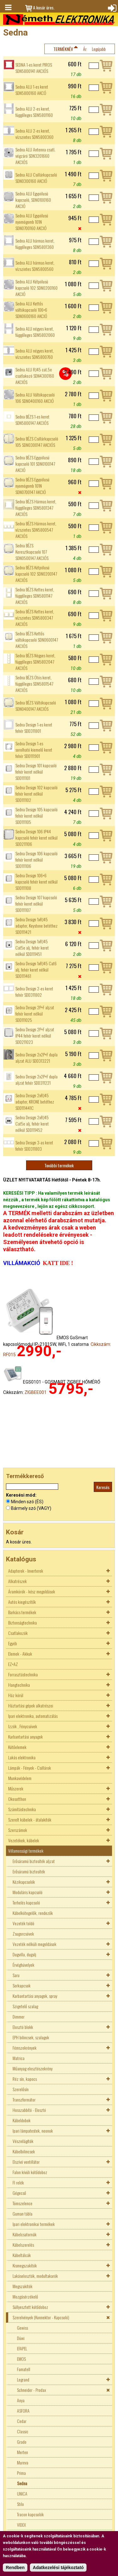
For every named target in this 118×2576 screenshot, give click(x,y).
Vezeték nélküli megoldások (34, 1944)
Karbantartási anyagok (25, 1736)
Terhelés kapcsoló (26, 1902)
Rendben (15, 2567)
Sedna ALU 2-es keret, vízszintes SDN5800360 (34, 134)
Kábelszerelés (23, 2244)
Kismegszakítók (25, 2265)
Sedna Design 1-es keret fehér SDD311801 (33, 727)
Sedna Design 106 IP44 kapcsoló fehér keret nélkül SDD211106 (36, 837)
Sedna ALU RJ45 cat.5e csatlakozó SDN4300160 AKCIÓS (34, 375)
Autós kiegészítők (22, 1601)
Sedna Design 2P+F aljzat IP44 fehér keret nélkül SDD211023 (34, 1035)
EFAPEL (22, 2348)
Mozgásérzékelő (25, 2296)
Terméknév (63, 49)
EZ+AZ (13, 1664)
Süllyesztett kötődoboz (30, 2307)
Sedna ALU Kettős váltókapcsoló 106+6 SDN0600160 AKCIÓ (31, 309)
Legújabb (99, 49)
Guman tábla (22, 2213)
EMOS (21, 2358)
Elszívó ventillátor (26, 2161)
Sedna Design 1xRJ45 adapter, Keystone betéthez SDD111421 (36, 925)
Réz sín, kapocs (25, 2078)
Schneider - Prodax (31, 2390)
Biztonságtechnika (22, 1622)
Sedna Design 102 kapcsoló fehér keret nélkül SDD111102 (36, 793)
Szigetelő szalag (25, 2006)
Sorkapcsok (22, 1985)
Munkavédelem (19, 1778)
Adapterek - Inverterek (25, 1570)
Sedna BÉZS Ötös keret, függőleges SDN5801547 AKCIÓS (34, 683)
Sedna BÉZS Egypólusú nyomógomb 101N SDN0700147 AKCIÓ (32, 485)
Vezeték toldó (23, 1923)
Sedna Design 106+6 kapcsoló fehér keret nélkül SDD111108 (36, 881)
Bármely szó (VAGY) (31, 1508)
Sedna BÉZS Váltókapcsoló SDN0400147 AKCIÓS (35, 705)
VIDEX (21, 2524)
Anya (21, 2400)
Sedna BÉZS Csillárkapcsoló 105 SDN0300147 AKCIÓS (36, 442)
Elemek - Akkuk (20, 1653)
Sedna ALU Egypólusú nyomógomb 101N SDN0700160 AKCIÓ (31, 221)
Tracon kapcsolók (30, 2514)
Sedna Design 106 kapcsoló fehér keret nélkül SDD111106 (36, 859)
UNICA (22, 2493)
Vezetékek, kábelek (23, 1840)
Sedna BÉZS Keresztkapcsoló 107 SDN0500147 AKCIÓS (31, 551)
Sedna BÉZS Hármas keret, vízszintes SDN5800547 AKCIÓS (35, 529)
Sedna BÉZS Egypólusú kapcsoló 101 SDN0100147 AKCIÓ (35, 463)
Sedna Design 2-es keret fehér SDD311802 (34, 991)
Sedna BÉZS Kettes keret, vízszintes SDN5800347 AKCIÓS (34, 617)
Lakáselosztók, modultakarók (35, 2275)
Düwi (21, 2338)
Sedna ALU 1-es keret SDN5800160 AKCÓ (31, 90)
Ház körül (15, 1695)
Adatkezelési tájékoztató (58, 2567)
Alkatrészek (17, 1581)
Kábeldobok (22, 2120)
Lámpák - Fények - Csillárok (29, 1767)
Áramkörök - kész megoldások (31, 1591)
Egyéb (12, 1643)
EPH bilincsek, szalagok (31, 2037)
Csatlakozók (18, 1633)
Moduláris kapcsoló (27, 1892)
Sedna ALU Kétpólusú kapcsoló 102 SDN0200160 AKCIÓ (36, 287)
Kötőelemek (17, 1747)
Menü (8, 8)
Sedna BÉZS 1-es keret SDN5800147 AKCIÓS (32, 420)
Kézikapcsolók (24, 1881)
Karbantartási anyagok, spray (35, 1995)
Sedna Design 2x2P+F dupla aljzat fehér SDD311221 (36, 1079)
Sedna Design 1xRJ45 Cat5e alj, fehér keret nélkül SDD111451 (32, 947)
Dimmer (19, 2016)
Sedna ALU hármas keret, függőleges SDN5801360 (34, 244)
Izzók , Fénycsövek (22, 1726)
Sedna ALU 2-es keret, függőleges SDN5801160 (34, 112)
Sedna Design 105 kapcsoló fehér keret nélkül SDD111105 (36, 815)
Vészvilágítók (23, 2141)
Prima (21, 2472)
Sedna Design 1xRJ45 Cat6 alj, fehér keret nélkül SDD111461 (36, 969)
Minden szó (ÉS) (27, 1501)
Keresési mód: (21, 1495)
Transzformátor (24, 2099)
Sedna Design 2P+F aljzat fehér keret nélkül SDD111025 (34, 1013)
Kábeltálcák (22, 2255)
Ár (85, 49)
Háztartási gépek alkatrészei (30, 1705)
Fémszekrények (25, 2047)
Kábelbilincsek (24, 2151)
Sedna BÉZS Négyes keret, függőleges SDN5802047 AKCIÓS (35, 661)
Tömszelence (22, 2203)
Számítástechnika (22, 1809)
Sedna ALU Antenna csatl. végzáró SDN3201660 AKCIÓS (35, 155)
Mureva (22, 2462)
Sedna (22, 2483)
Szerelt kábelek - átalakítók (29, 1819)
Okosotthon (17, 1798)
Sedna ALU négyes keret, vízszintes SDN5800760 (34, 354)
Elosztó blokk (23, 2027)
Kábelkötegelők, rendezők (33, 1913)
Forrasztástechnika (23, 1674)
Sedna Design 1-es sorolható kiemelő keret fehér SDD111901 (33, 749)
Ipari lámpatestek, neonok (33, 2130)
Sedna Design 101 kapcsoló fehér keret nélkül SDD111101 (36, 771)
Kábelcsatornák (25, 2234)
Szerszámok (17, 1830)
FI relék (18, 2182)
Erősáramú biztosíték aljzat (34, 1861)
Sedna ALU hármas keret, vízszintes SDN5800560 (34, 266)
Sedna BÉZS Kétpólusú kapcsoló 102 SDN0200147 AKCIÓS (36, 573)
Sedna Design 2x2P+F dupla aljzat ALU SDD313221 (36, 1057)
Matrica (19, 2058)
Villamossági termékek (25, 1850)
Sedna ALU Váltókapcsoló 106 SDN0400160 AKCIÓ (35, 398)
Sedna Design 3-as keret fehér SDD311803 (34, 1145)
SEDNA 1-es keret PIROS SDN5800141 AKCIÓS (33, 68)
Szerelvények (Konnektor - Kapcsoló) (41, 2317)
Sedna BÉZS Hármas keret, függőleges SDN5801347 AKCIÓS (35, 507)
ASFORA (23, 2410)
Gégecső (19, 2193)
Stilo (20, 2504)
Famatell (23, 2369)
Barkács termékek (22, 1612)
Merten (22, 2452)
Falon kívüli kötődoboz (30, 2172)
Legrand (23, 2379)
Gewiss (22, 2327)
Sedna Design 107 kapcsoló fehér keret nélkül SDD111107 (36, 903)
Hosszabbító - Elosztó (29, 2110)
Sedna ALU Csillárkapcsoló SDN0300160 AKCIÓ (36, 178)
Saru (16, 1975)
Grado (21, 2441)
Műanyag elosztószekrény (33, 2068)
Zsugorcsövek (23, 1933)
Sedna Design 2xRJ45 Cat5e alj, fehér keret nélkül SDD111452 (32, 1123)
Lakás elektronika (22, 1757)
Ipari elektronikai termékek (34, 2224)
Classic (22, 2431)
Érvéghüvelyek (23, 1964)
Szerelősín (21, 2089)
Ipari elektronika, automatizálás (33, 1716)
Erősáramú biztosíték (29, 1871)
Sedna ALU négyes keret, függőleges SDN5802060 (35, 332)
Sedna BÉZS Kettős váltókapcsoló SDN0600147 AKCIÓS (36, 639)
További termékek (59, 1165)
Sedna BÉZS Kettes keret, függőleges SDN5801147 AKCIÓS (34, 595)
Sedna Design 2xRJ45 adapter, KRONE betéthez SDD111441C (34, 1101)
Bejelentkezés (111, 8)
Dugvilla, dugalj (24, 1954)
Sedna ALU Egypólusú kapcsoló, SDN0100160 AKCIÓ (33, 199)
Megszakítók (22, 2286)
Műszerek (15, 1788)
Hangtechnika (19, 1684)
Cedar (21, 2421)
